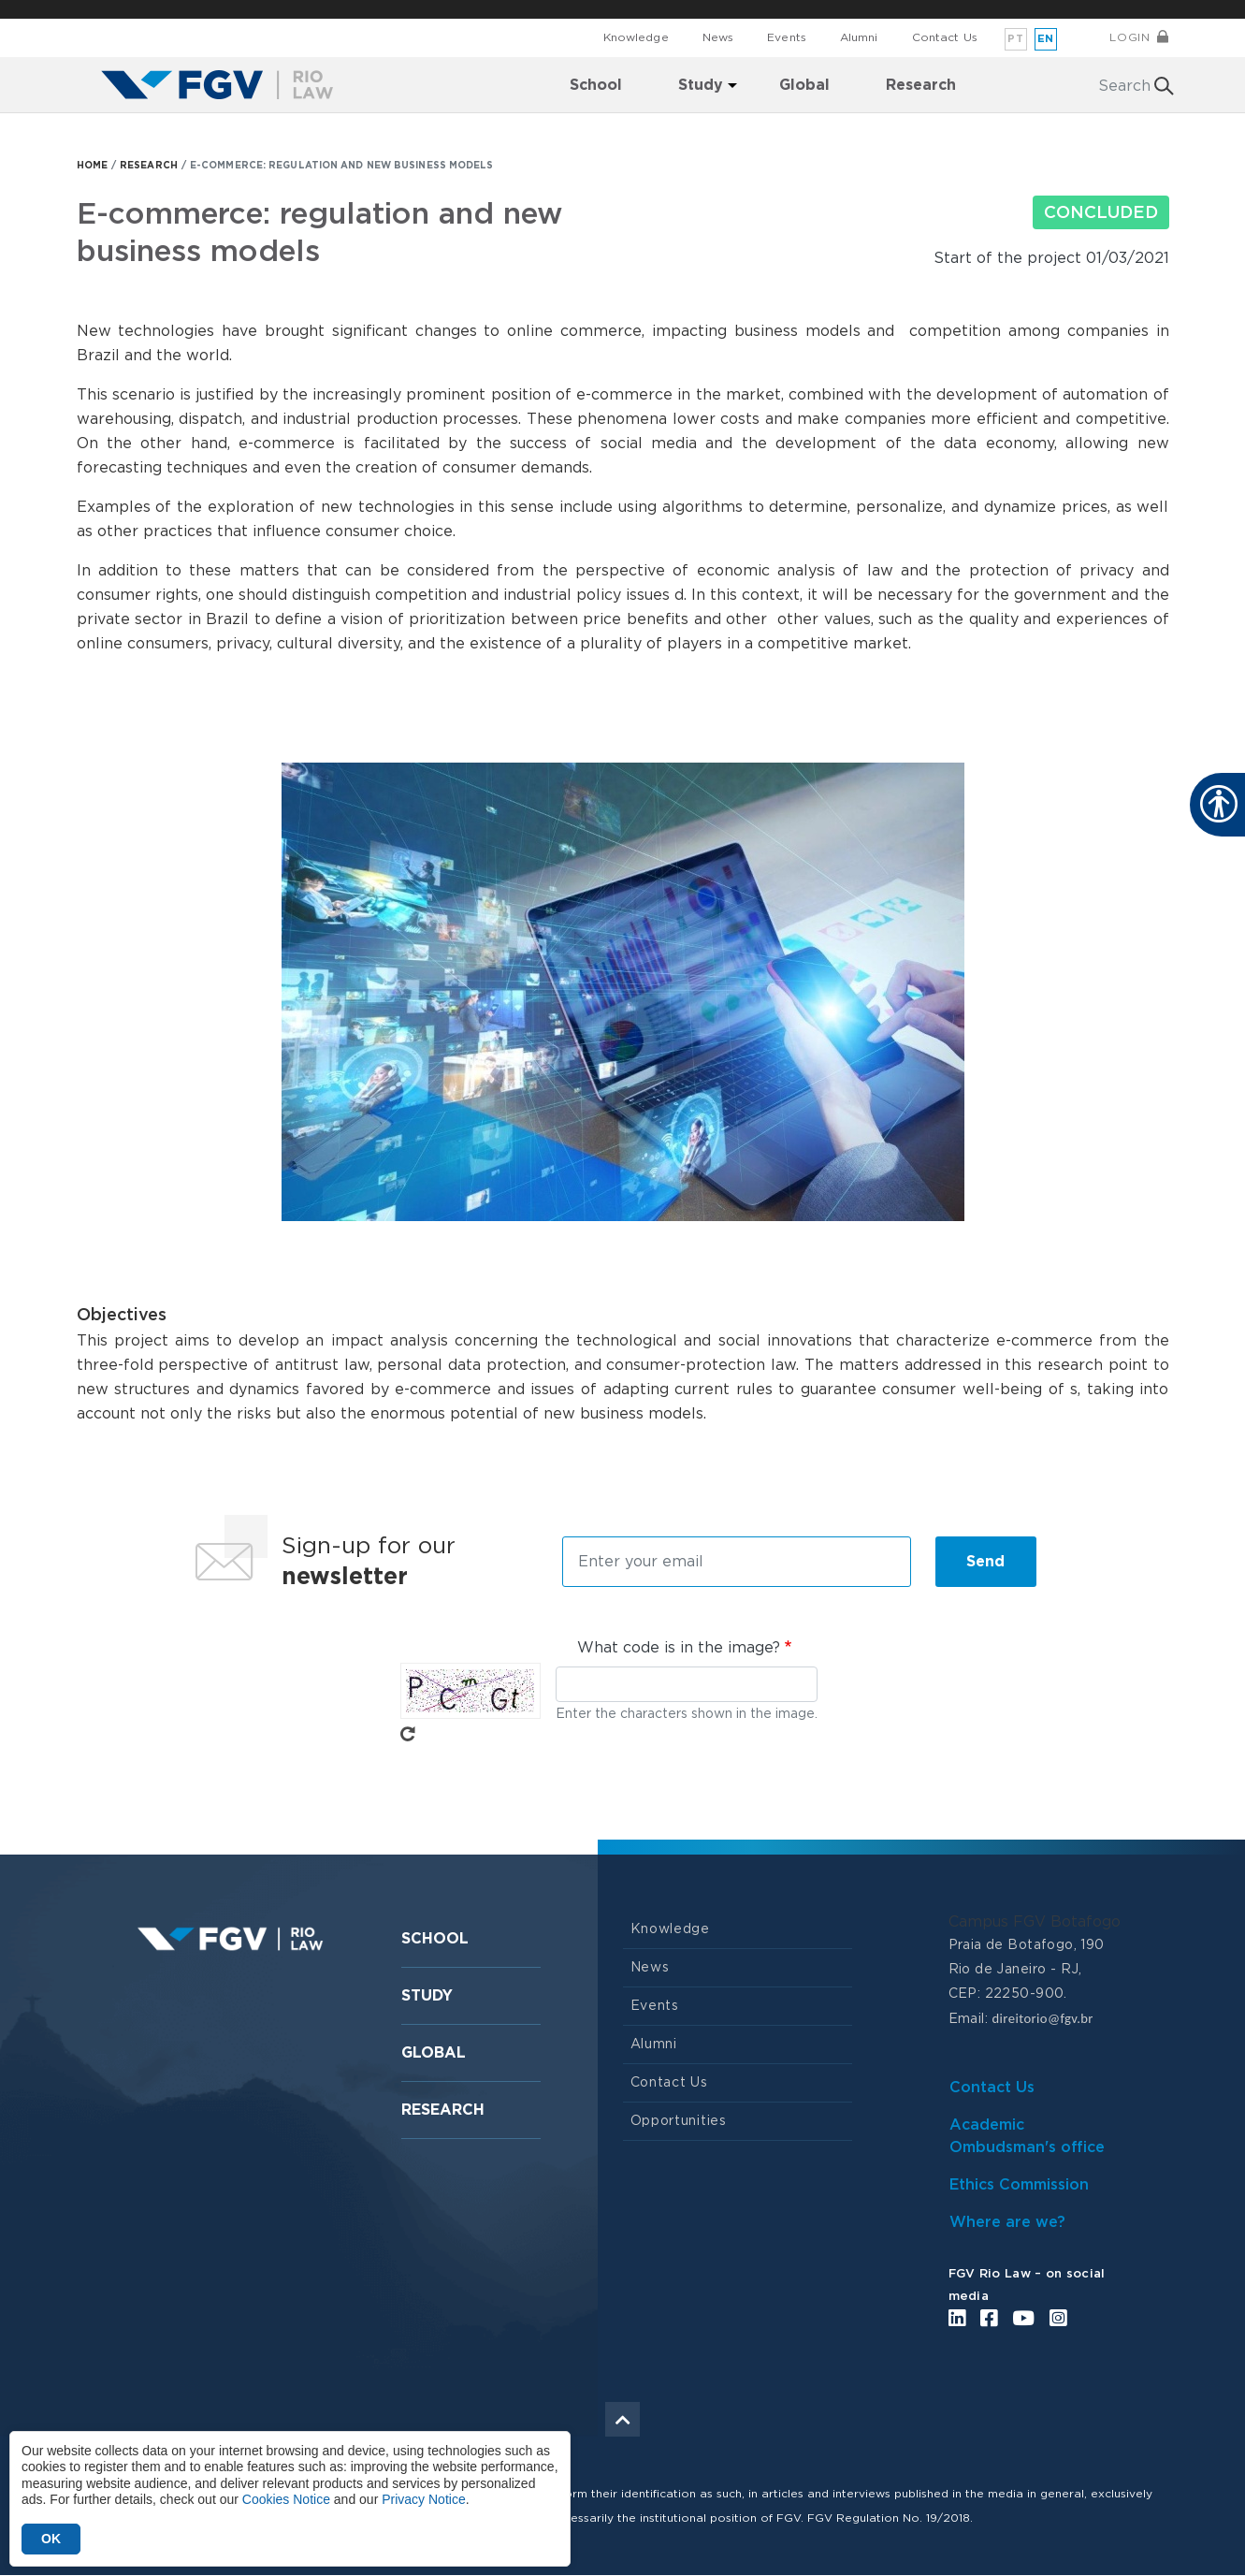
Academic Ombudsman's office (1027, 2136)
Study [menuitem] (700, 85)
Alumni (859, 37)
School (435, 1938)
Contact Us (944, 37)
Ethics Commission (1019, 2184)
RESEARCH (149, 165)
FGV (607, 9)
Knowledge (636, 37)
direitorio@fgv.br (1042, 2018)
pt (1015, 39)
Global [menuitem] (804, 85)
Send (985, 1561)
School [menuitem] (596, 85)
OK (51, 2538)
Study (427, 1995)
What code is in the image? (678, 1647)
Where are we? (1007, 2222)
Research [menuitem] (921, 85)
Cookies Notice (286, 2499)
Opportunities (678, 2121)
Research (443, 2110)
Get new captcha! (407, 1733)
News (717, 37)
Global (433, 2052)
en (1045, 39)
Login (1129, 37)
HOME (92, 165)
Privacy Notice (423, 2499)
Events (786, 37)
